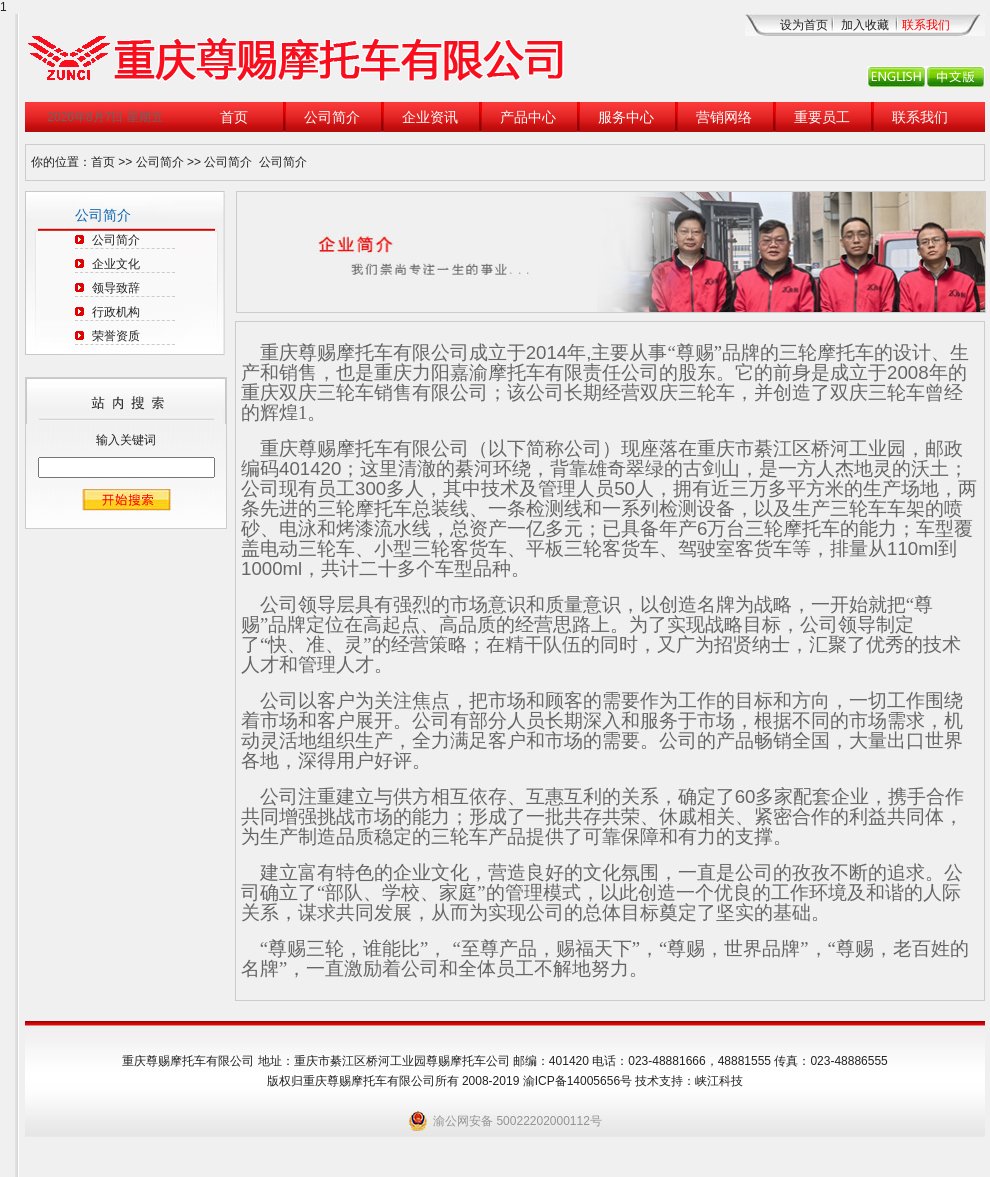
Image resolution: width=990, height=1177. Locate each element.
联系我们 (926, 25)
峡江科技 (719, 1081)
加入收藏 (865, 25)
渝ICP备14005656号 (579, 1081)
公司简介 (160, 162)
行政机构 (116, 312)
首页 (103, 162)
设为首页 (804, 25)
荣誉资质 (116, 336)
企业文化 (116, 264)
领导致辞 (116, 288)
